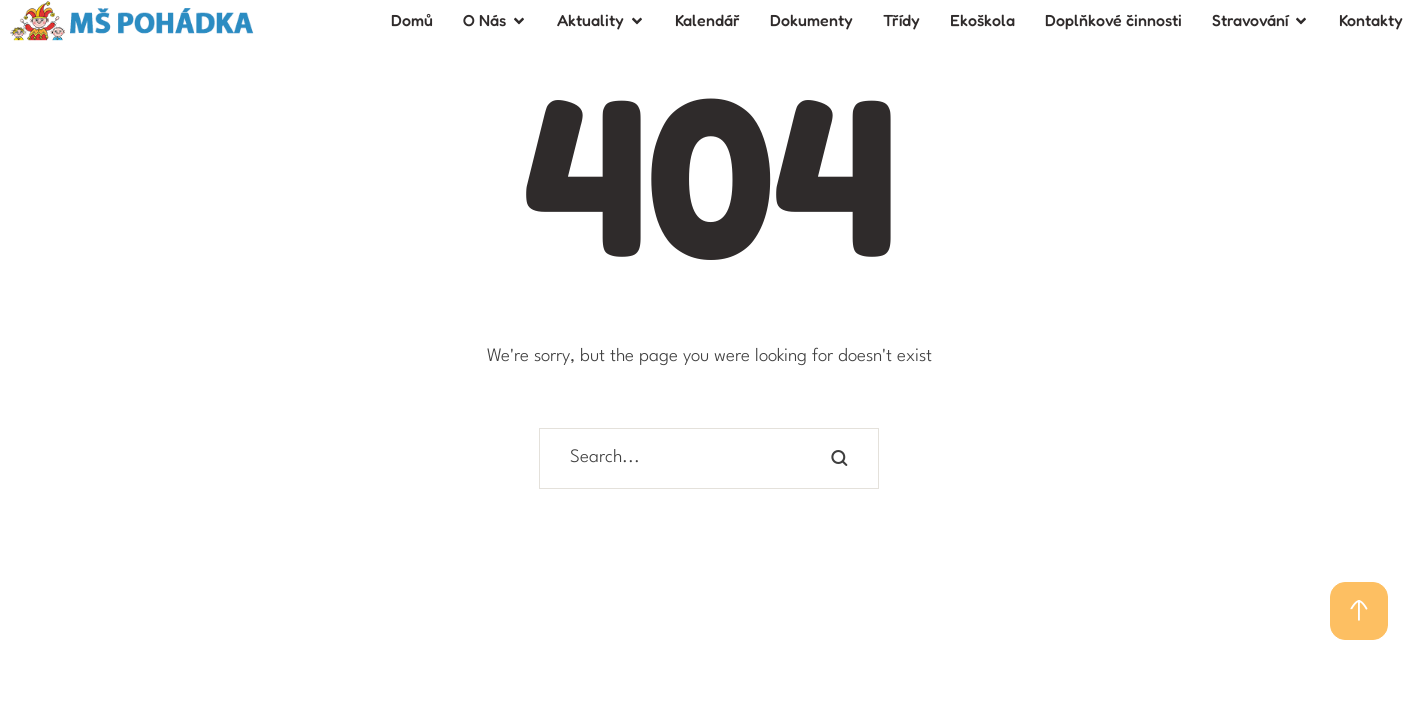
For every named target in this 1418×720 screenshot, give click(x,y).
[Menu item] (412, 20)
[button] (1359, 611)
